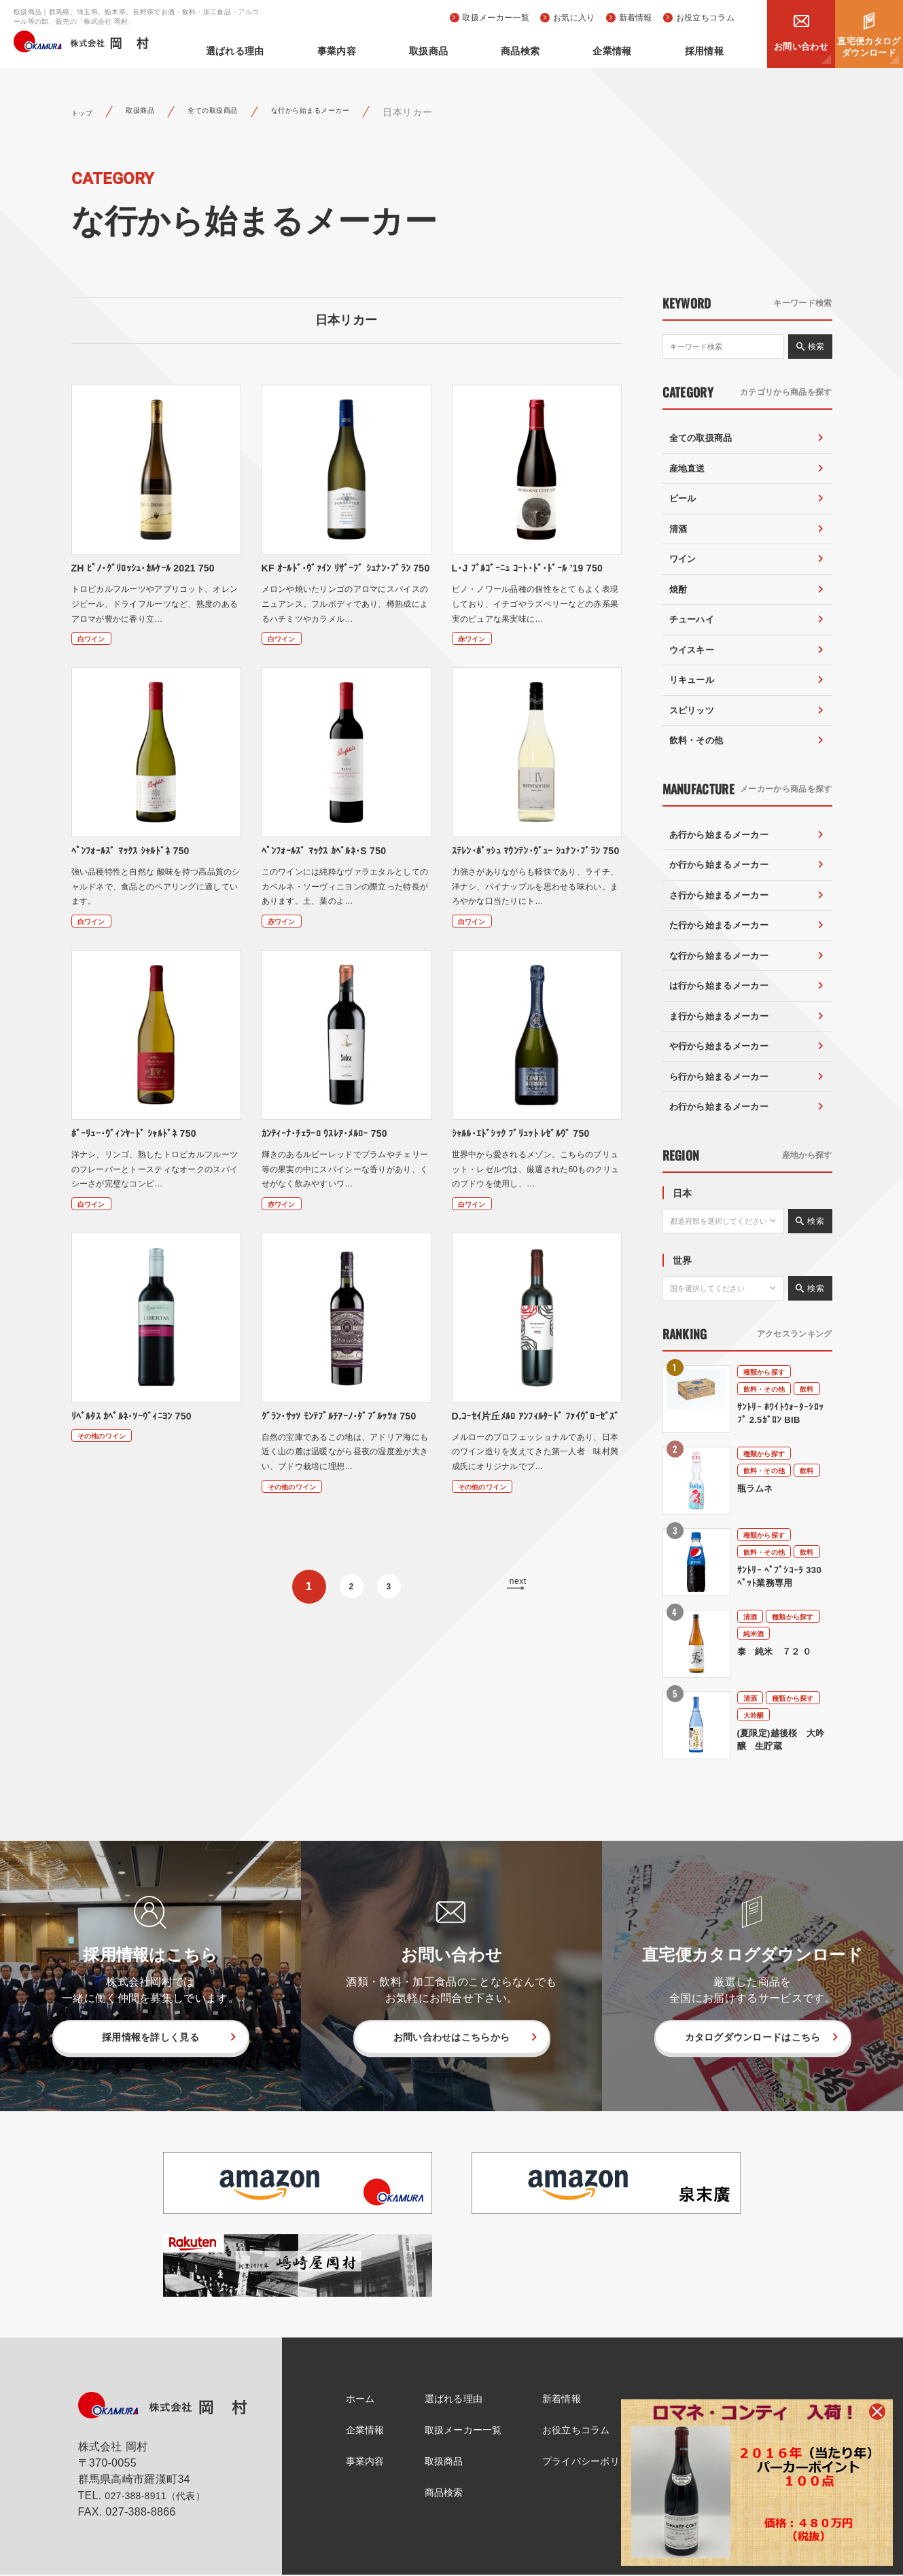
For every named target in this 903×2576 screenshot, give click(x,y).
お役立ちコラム (705, 17)
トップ (86, 112)
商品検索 (567, 51)
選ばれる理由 (340, 51)
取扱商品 (495, 51)
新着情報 (635, 17)
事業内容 (422, 51)
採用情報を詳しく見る (150, 2037)
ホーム (351, 2399)
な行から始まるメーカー (366, 112)
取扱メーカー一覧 (495, 17)
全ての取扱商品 (242, 112)
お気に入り (574, 17)
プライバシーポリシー (599, 2462)
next (514, 1634)
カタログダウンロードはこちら (752, 2037)
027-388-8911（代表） (162, 2497)
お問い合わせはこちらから (451, 2037)
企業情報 (640, 51)
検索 (816, 346)
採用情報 (713, 51)
